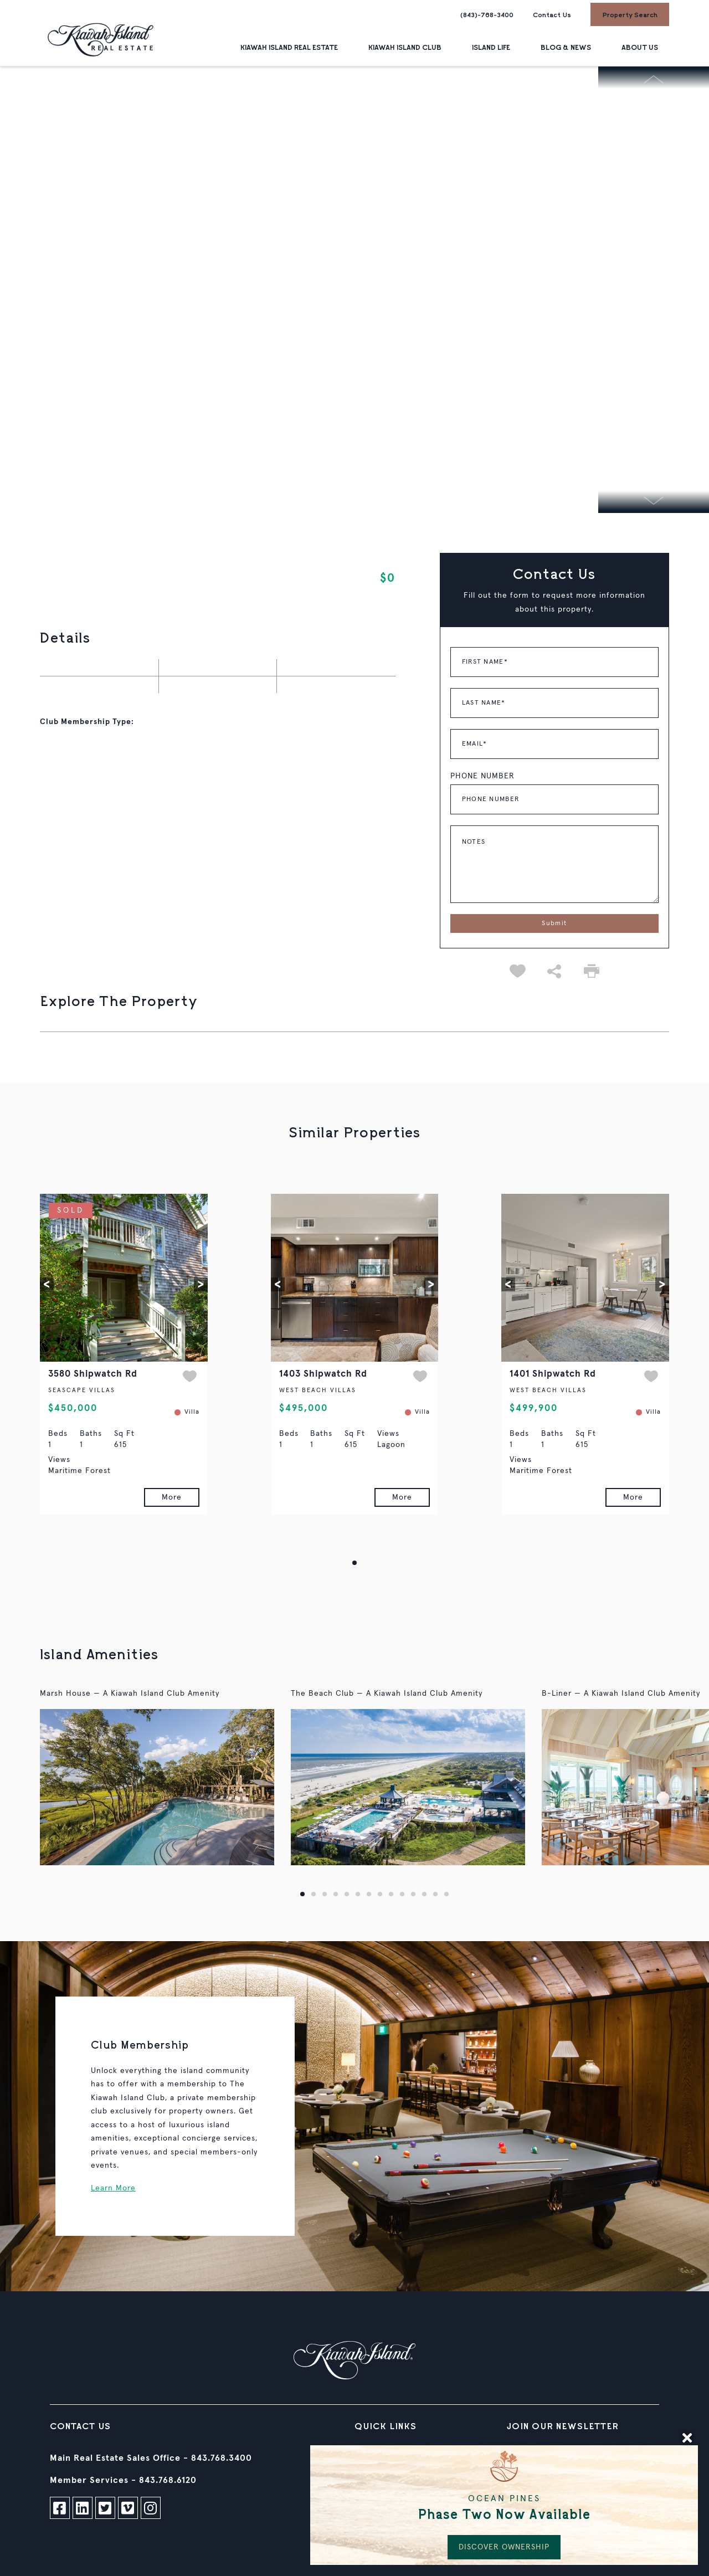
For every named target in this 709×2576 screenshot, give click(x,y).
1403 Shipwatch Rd (323, 1374)
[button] (47, 1284)
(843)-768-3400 (486, 14)
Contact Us (552, 14)
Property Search (629, 14)
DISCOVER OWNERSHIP (504, 2547)
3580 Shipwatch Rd (92, 1374)
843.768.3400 (221, 2458)
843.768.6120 (168, 2480)
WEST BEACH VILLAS (317, 1390)
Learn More (113, 2188)
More (172, 1497)
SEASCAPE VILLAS (81, 1390)
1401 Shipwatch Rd (553, 1374)
